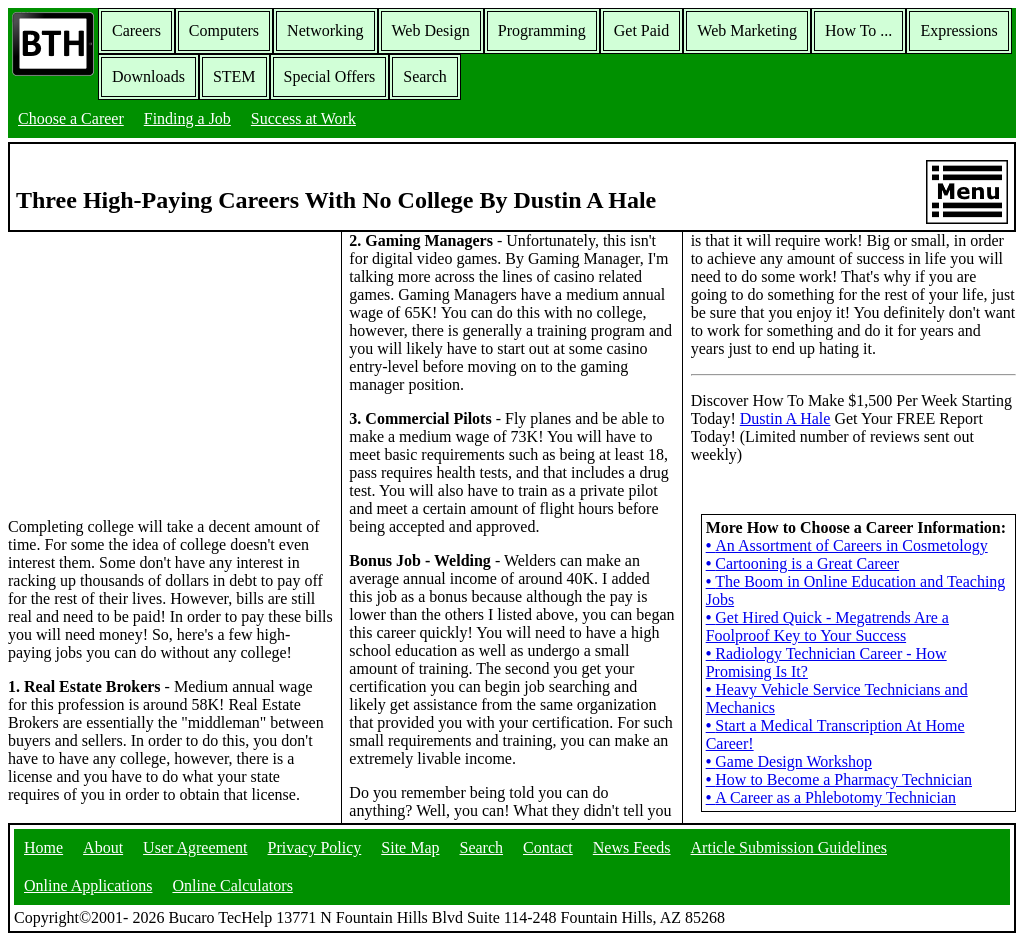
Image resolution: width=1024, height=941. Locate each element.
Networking (325, 30)
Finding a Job (187, 118)
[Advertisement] (171, 373)
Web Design (431, 30)
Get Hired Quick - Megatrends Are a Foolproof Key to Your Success (827, 626)
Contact (548, 847)
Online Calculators (232, 885)
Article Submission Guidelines (789, 847)
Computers (224, 30)
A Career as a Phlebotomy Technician (831, 797)
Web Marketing (747, 30)
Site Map (410, 847)
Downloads (148, 76)
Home (43, 847)
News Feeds (632, 847)
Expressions (958, 30)
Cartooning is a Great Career (803, 563)
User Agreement (195, 847)
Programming (542, 30)
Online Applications (88, 885)
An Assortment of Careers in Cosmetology (847, 545)
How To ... (858, 30)
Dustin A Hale (785, 418)
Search (425, 76)
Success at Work (303, 118)
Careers (136, 30)
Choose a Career (71, 118)
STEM (234, 76)
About (103, 847)
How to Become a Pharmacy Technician (839, 779)
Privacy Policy (315, 847)
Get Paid (642, 30)
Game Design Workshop (789, 761)
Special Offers (330, 76)
